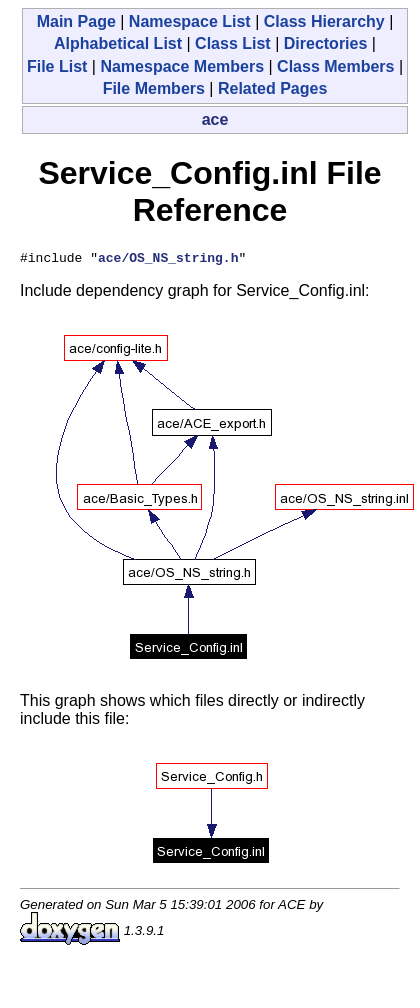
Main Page (76, 21)
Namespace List (190, 21)
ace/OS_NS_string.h (168, 260)
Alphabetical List (118, 43)
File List (57, 66)
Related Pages (272, 88)
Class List (233, 43)
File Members (154, 88)
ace (215, 119)
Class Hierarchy (324, 21)
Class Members (335, 66)
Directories (326, 43)
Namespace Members (182, 66)
